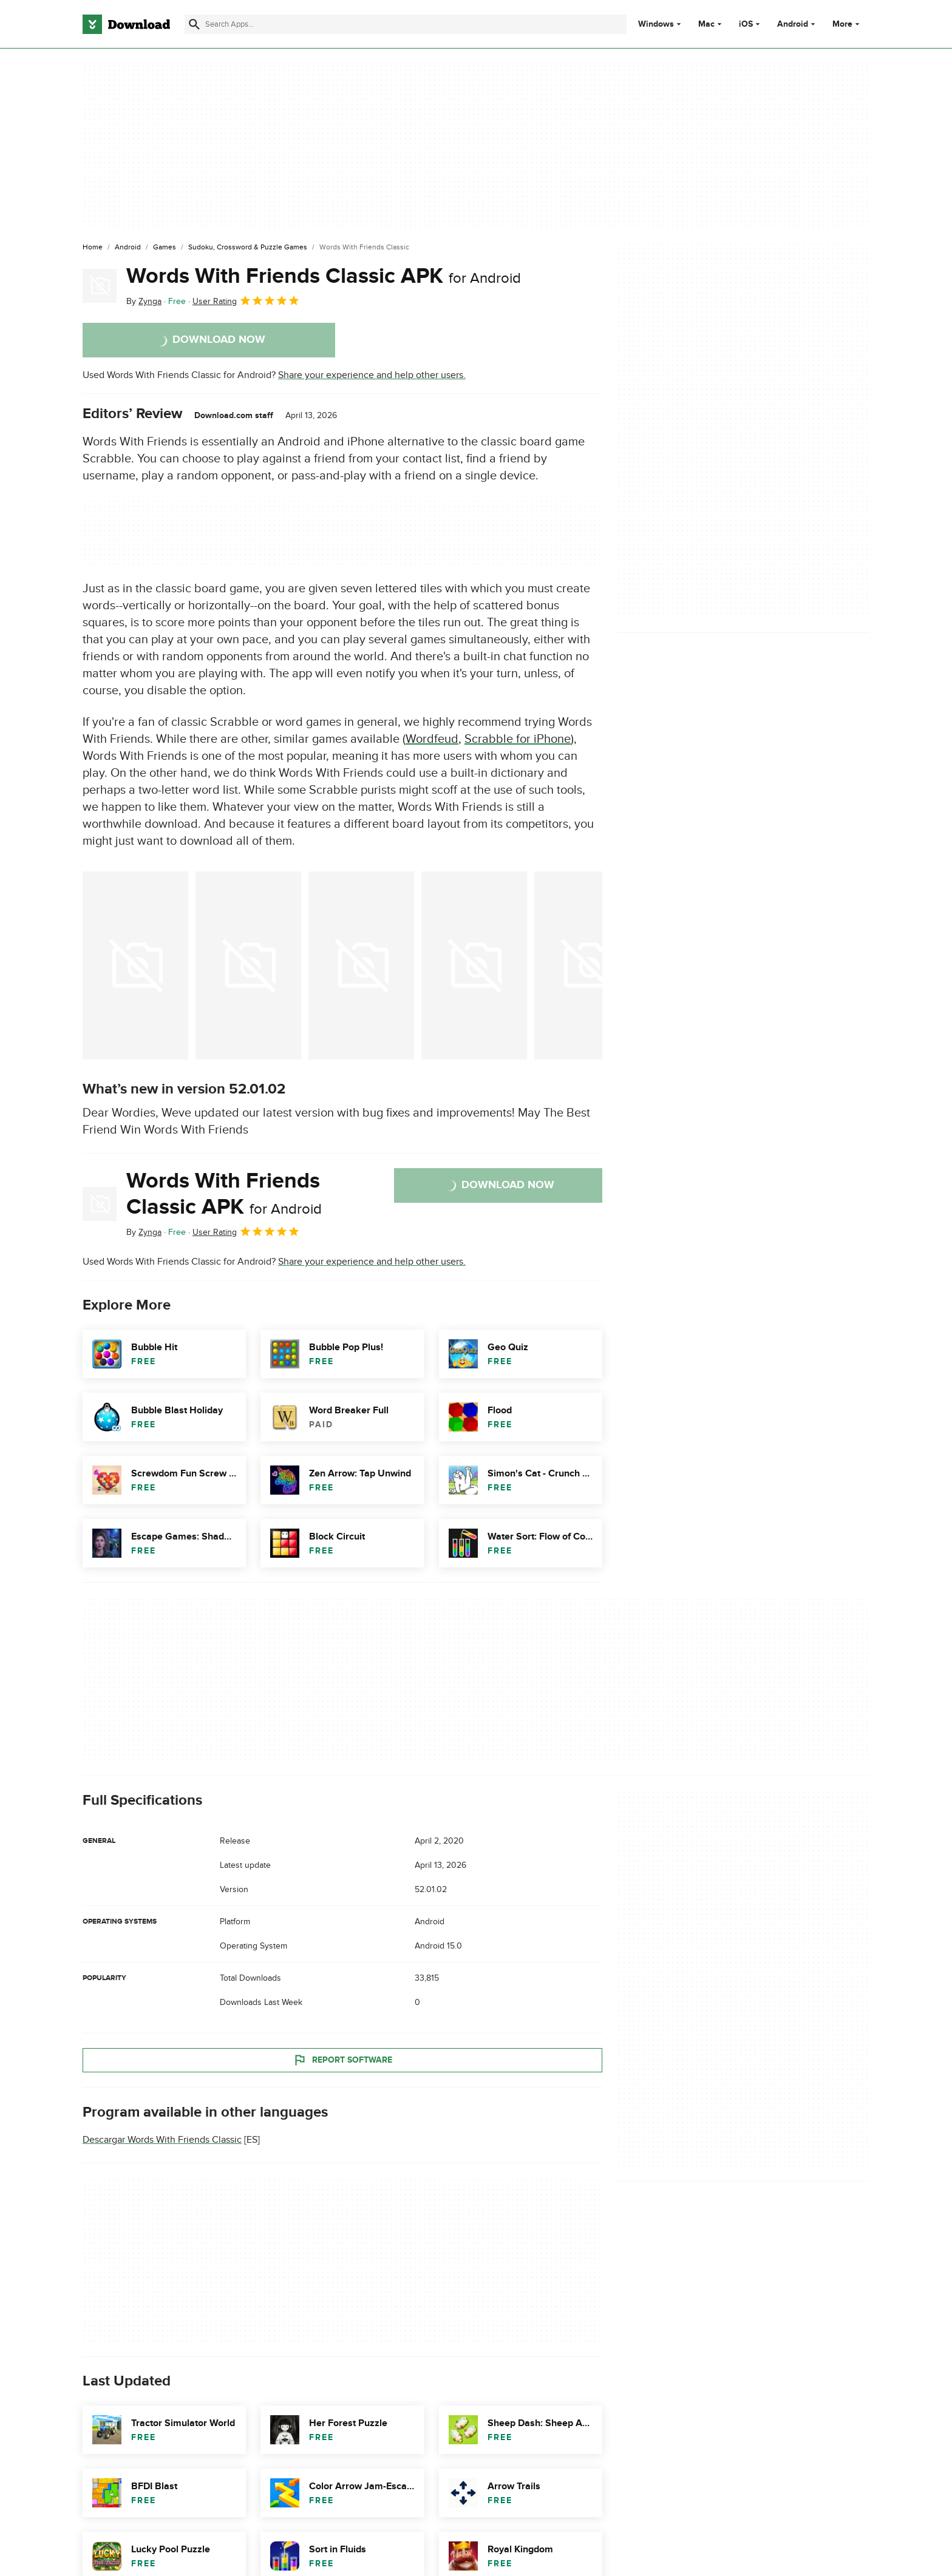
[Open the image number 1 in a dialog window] (248, 965)
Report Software (342, 2060)
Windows (656, 24)
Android (792, 24)
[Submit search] (194, 24)
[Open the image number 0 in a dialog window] (135, 965)
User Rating (246, 300)
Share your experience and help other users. (372, 375)
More (847, 24)
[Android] (128, 248)
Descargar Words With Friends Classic (162, 2140)
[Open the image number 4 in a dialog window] (587, 965)
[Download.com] (126, 24)
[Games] (164, 248)
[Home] (93, 248)
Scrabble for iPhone (517, 739)
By (144, 301)
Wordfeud (432, 739)
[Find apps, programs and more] (405, 24)
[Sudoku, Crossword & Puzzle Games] (247, 248)
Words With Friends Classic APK (323, 276)
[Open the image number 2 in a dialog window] (361, 965)
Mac (706, 24)
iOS (746, 24)
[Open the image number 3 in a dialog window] (474, 965)
